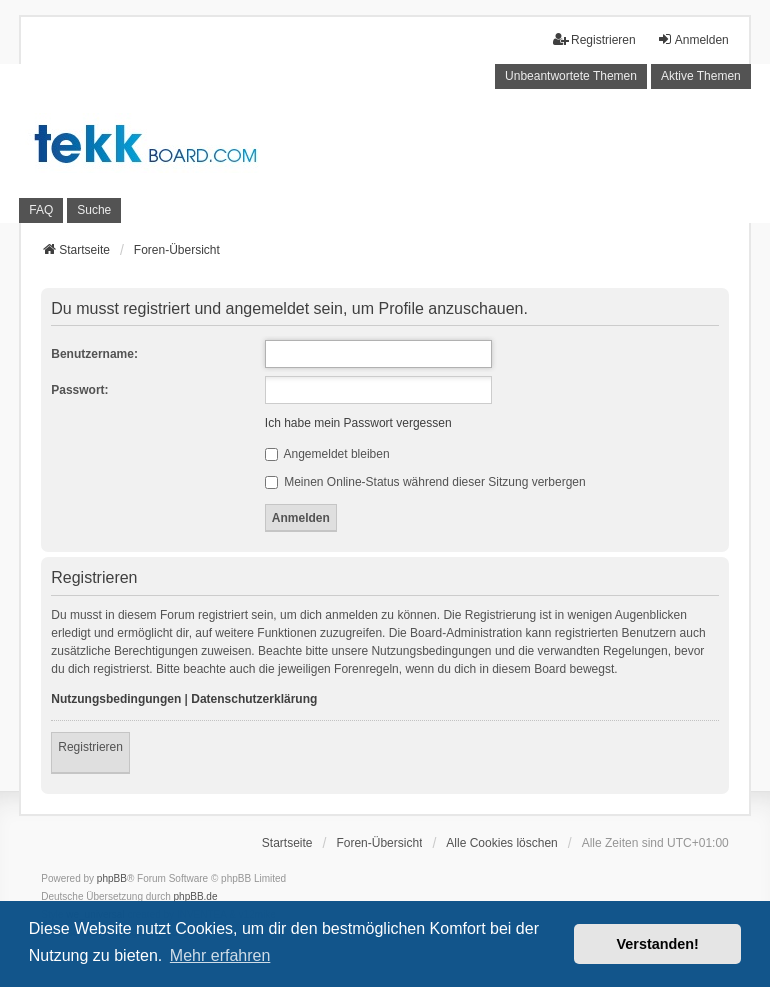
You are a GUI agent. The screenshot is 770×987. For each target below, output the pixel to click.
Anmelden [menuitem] (693, 39)
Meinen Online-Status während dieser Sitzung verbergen (425, 482)
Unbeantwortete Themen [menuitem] (571, 76)
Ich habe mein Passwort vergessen (358, 423)
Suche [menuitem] (94, 210)
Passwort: (79, 390)
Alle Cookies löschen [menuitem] (501, 843)
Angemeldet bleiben (327, 454)
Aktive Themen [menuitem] (701, 76)
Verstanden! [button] (658, 944)
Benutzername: (94, 354)
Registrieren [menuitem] (594, 39)
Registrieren (90, 747)
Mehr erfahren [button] (220, 955)
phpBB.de (196, 896)
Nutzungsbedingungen (116, 699)
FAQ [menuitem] (41, 210)
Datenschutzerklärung (254, 699)
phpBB (112, 878)
